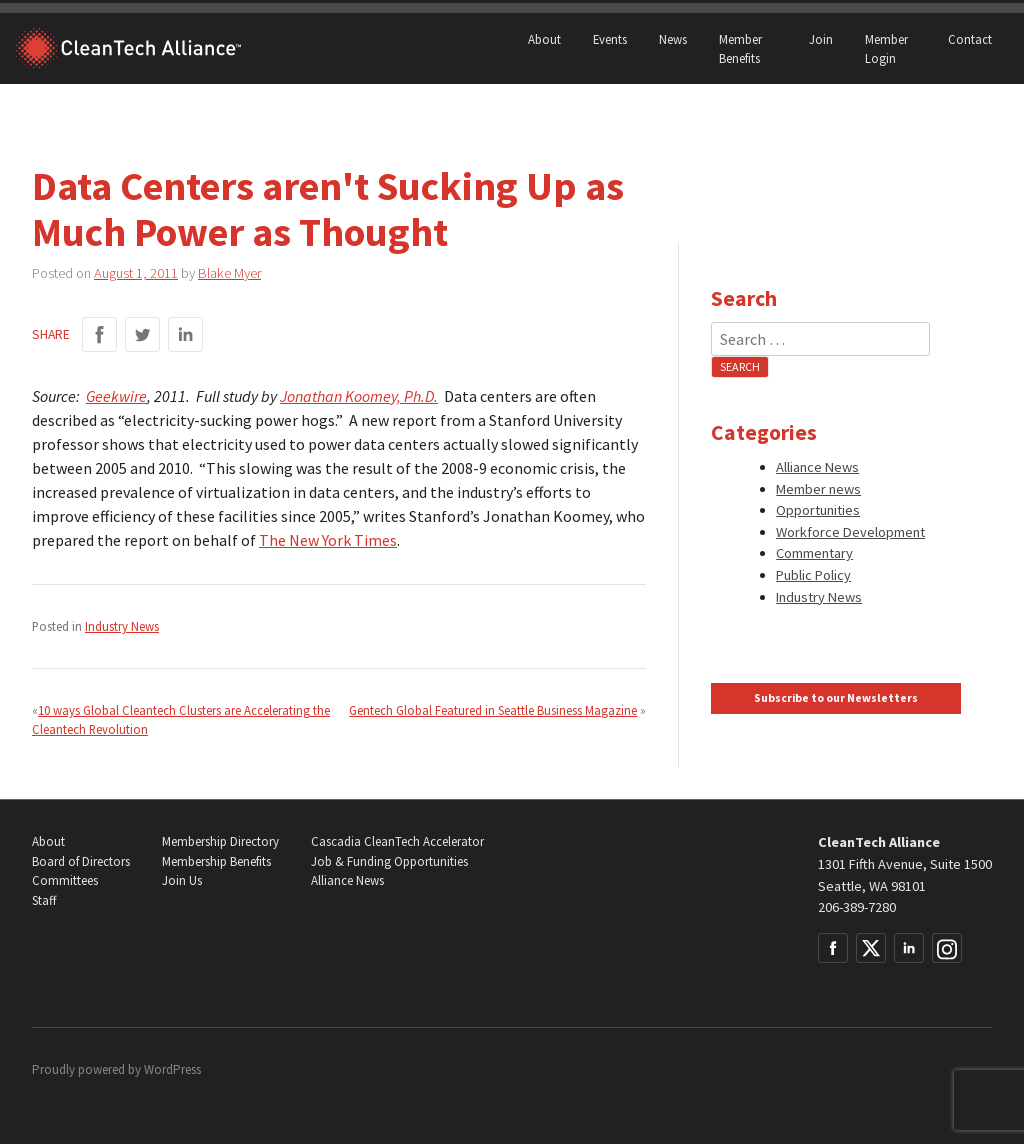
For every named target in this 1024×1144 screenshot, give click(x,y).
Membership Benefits (216, 861)
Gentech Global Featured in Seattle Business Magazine (493, 710)
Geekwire (116, 396)
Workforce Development (850, 532)
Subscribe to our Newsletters (836, 698)
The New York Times (328, 540)
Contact (970, 39)
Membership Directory (220, 841)
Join (821, 39)
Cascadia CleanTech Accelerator (397, 841)
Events (610, 39)
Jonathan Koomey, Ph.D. (359, 396)
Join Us (182, 880)
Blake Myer (229, 273)
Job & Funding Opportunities (389, 861)
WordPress (172, 1069)
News (673, 39)
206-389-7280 (857, 907)
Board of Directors (81, 861)
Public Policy (813, 575)
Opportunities (818, 510)
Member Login (886, 48)
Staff (44, 900)
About (544, 39)
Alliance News (817, 467)
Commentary (814, 553)
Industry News (122, 626)
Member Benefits (740, 48)
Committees (65, 880)
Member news (818, 489)
